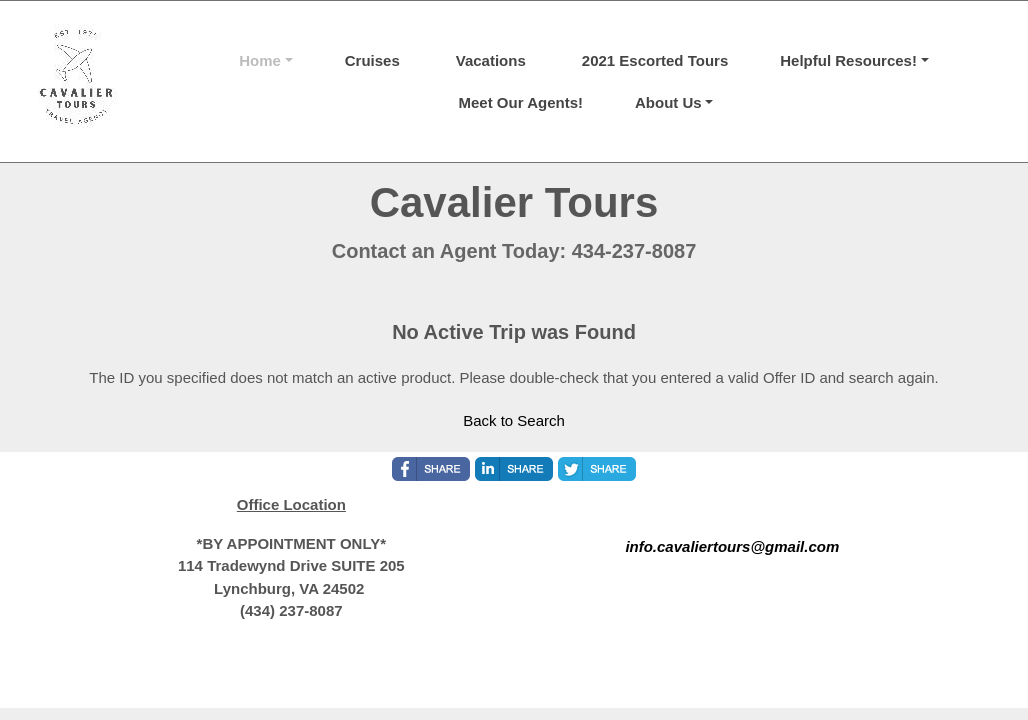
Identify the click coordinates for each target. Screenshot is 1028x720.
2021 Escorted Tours (655, 60)
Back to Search (514, 420)
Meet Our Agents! (521, 102)
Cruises (372, 60)
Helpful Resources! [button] (848, 60)
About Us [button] (668, 102)
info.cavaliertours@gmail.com (732, 546)
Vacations (491, 60)
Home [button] (260, 60)
